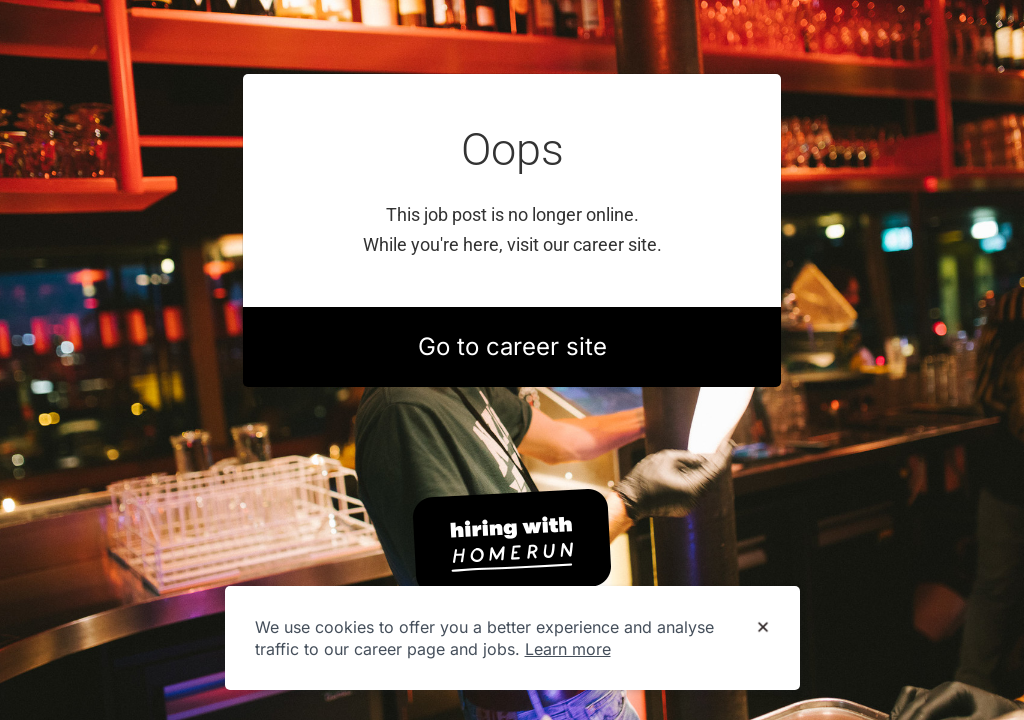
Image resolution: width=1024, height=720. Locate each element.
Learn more (568, 649)
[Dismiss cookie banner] (763, 628)
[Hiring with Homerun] (512, 542)
